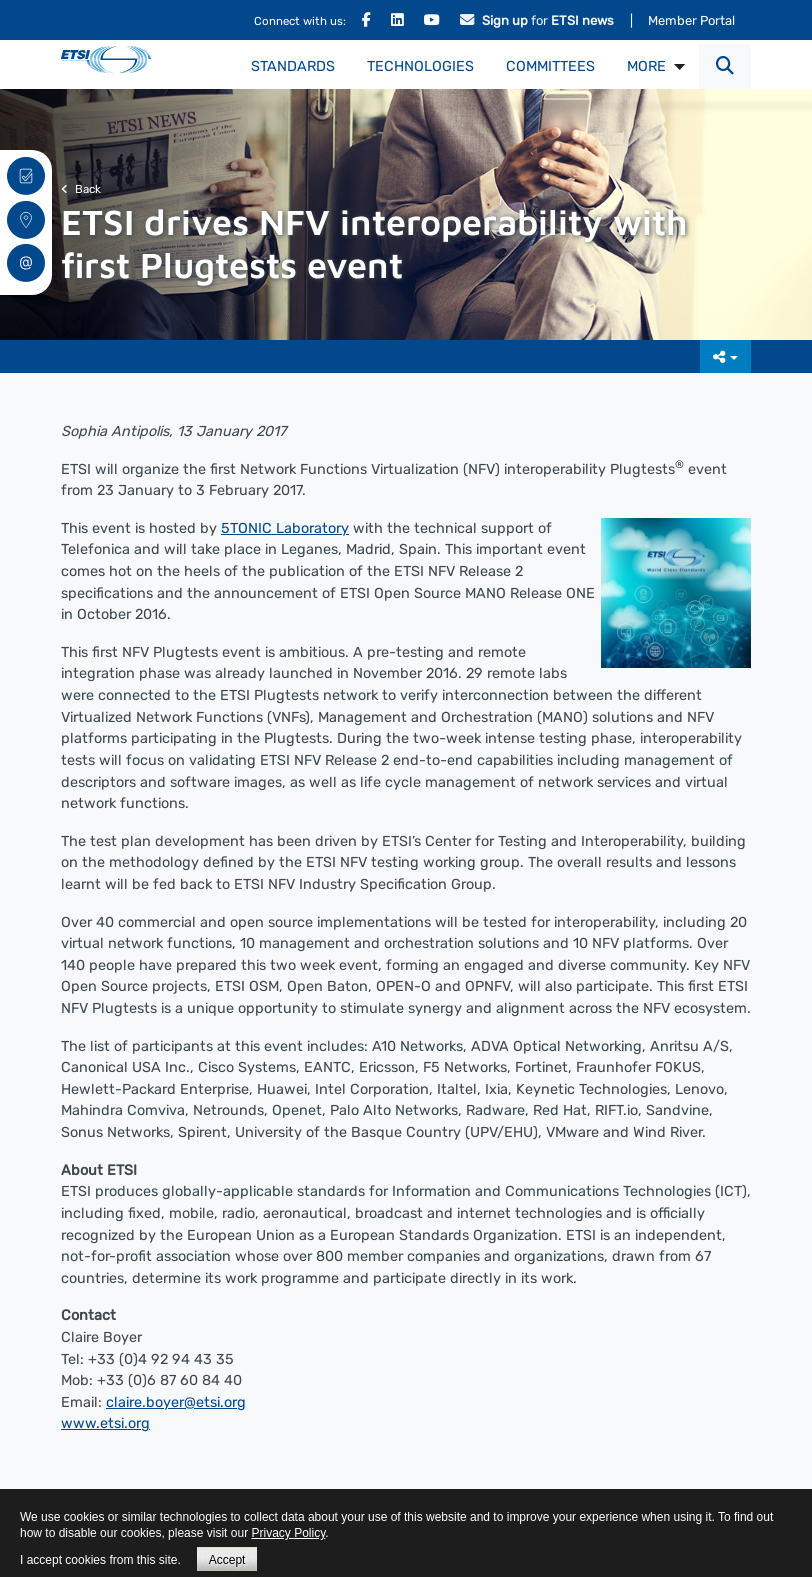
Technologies (420, 66)
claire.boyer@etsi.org (176, 1402)
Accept (227, 1560)
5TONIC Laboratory (285, 528)
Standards (293, 66)
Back (81, 189)
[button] (725, 66)
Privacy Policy (288, 1533)
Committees (550, 66)
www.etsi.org (105, 1423)
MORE (646, 66)
